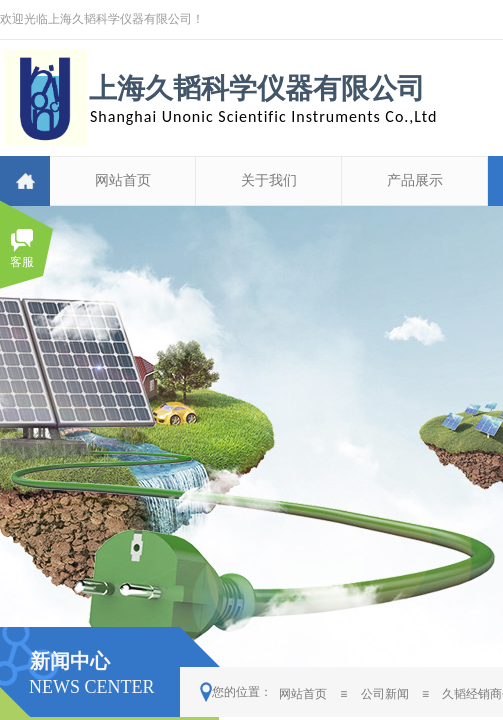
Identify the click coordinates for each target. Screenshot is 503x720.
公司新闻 (385, 694)
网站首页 (123, 180)
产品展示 (415, 180)
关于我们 (269, 180)
